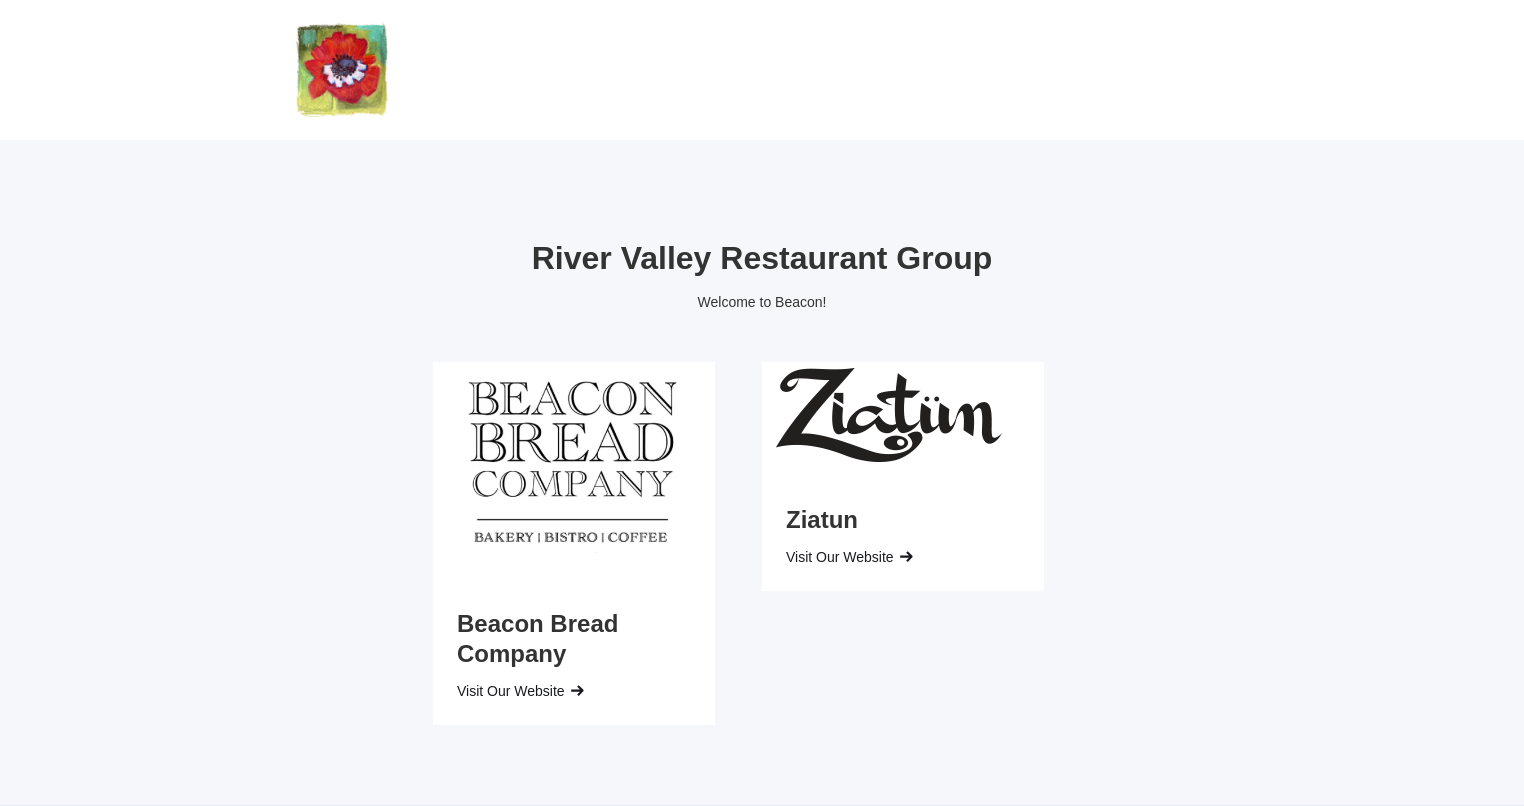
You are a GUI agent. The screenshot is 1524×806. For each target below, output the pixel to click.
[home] (342, 70)
